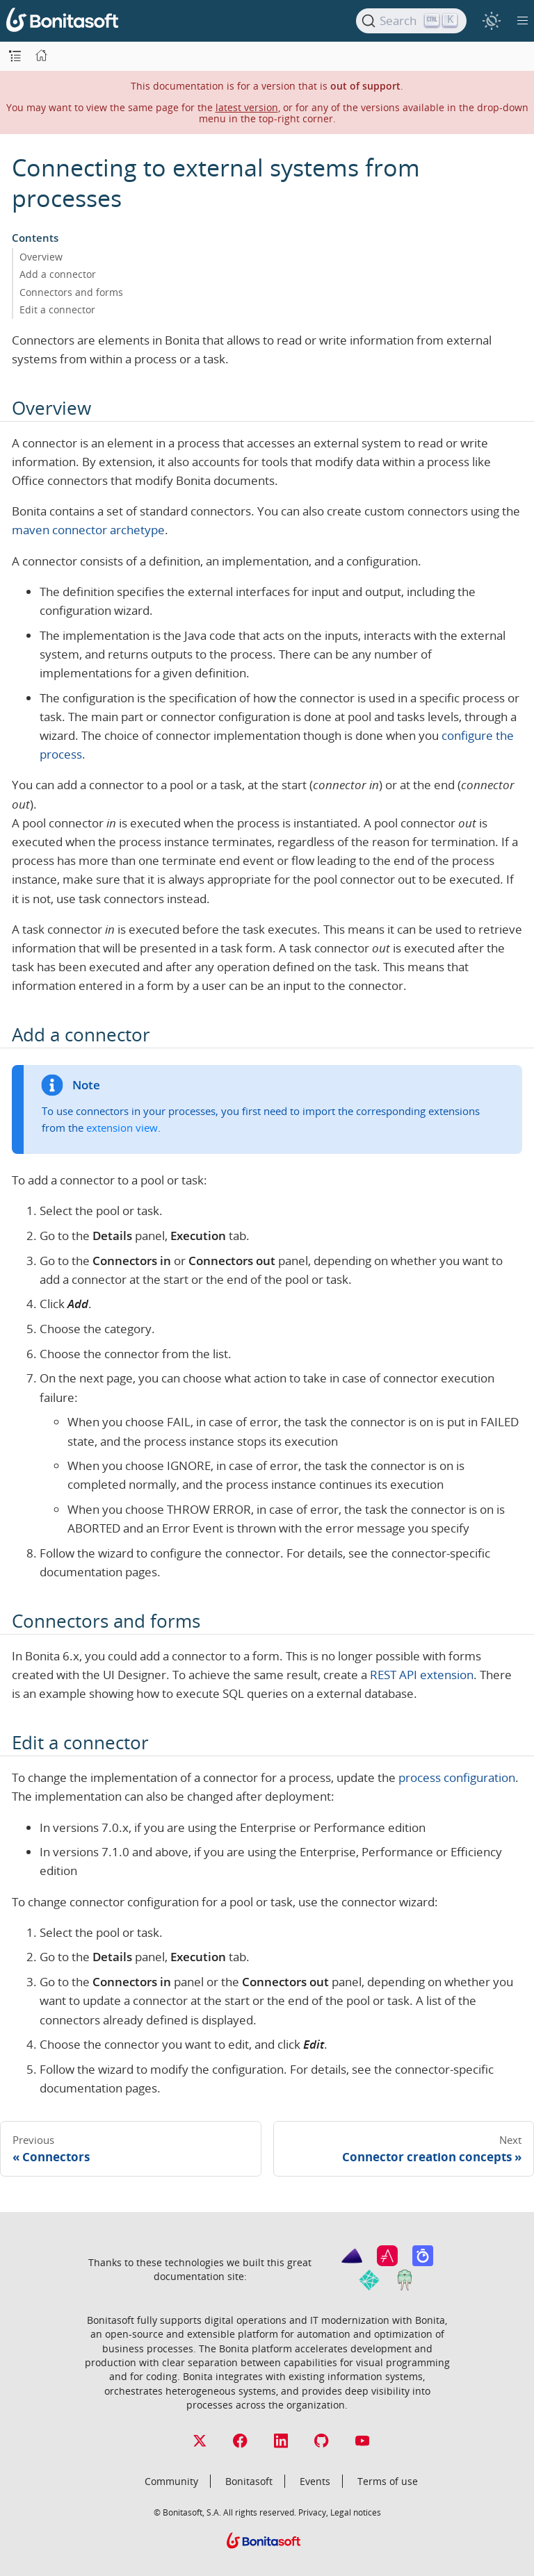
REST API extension (422, 1675)
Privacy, (313, 2512)
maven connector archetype (88, 530)
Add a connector (57, 274)
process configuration (456, 1777)
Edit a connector (57, 309)
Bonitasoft (249, 2481)
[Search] (411, 20)
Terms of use (387, 2481)
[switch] (491, 20)
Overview (41, 256)
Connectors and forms (71, 292)
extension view (122, 1127)
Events (315, 2481)
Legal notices (355, 2512)
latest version (247, 107)
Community (171, 2481)
